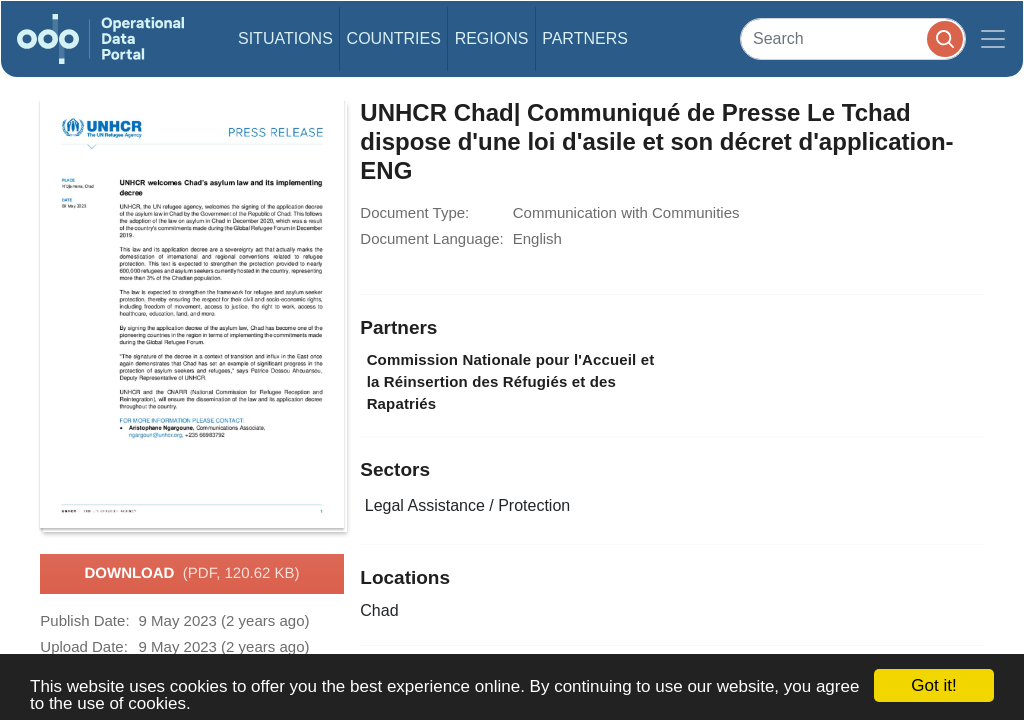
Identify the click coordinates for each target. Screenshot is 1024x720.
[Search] (853, 38)
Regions (492, 38)
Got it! (933, 685)
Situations (285, 38)
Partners (585, 38)
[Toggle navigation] (993, 39)
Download (191, 574)
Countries (394, 38)
